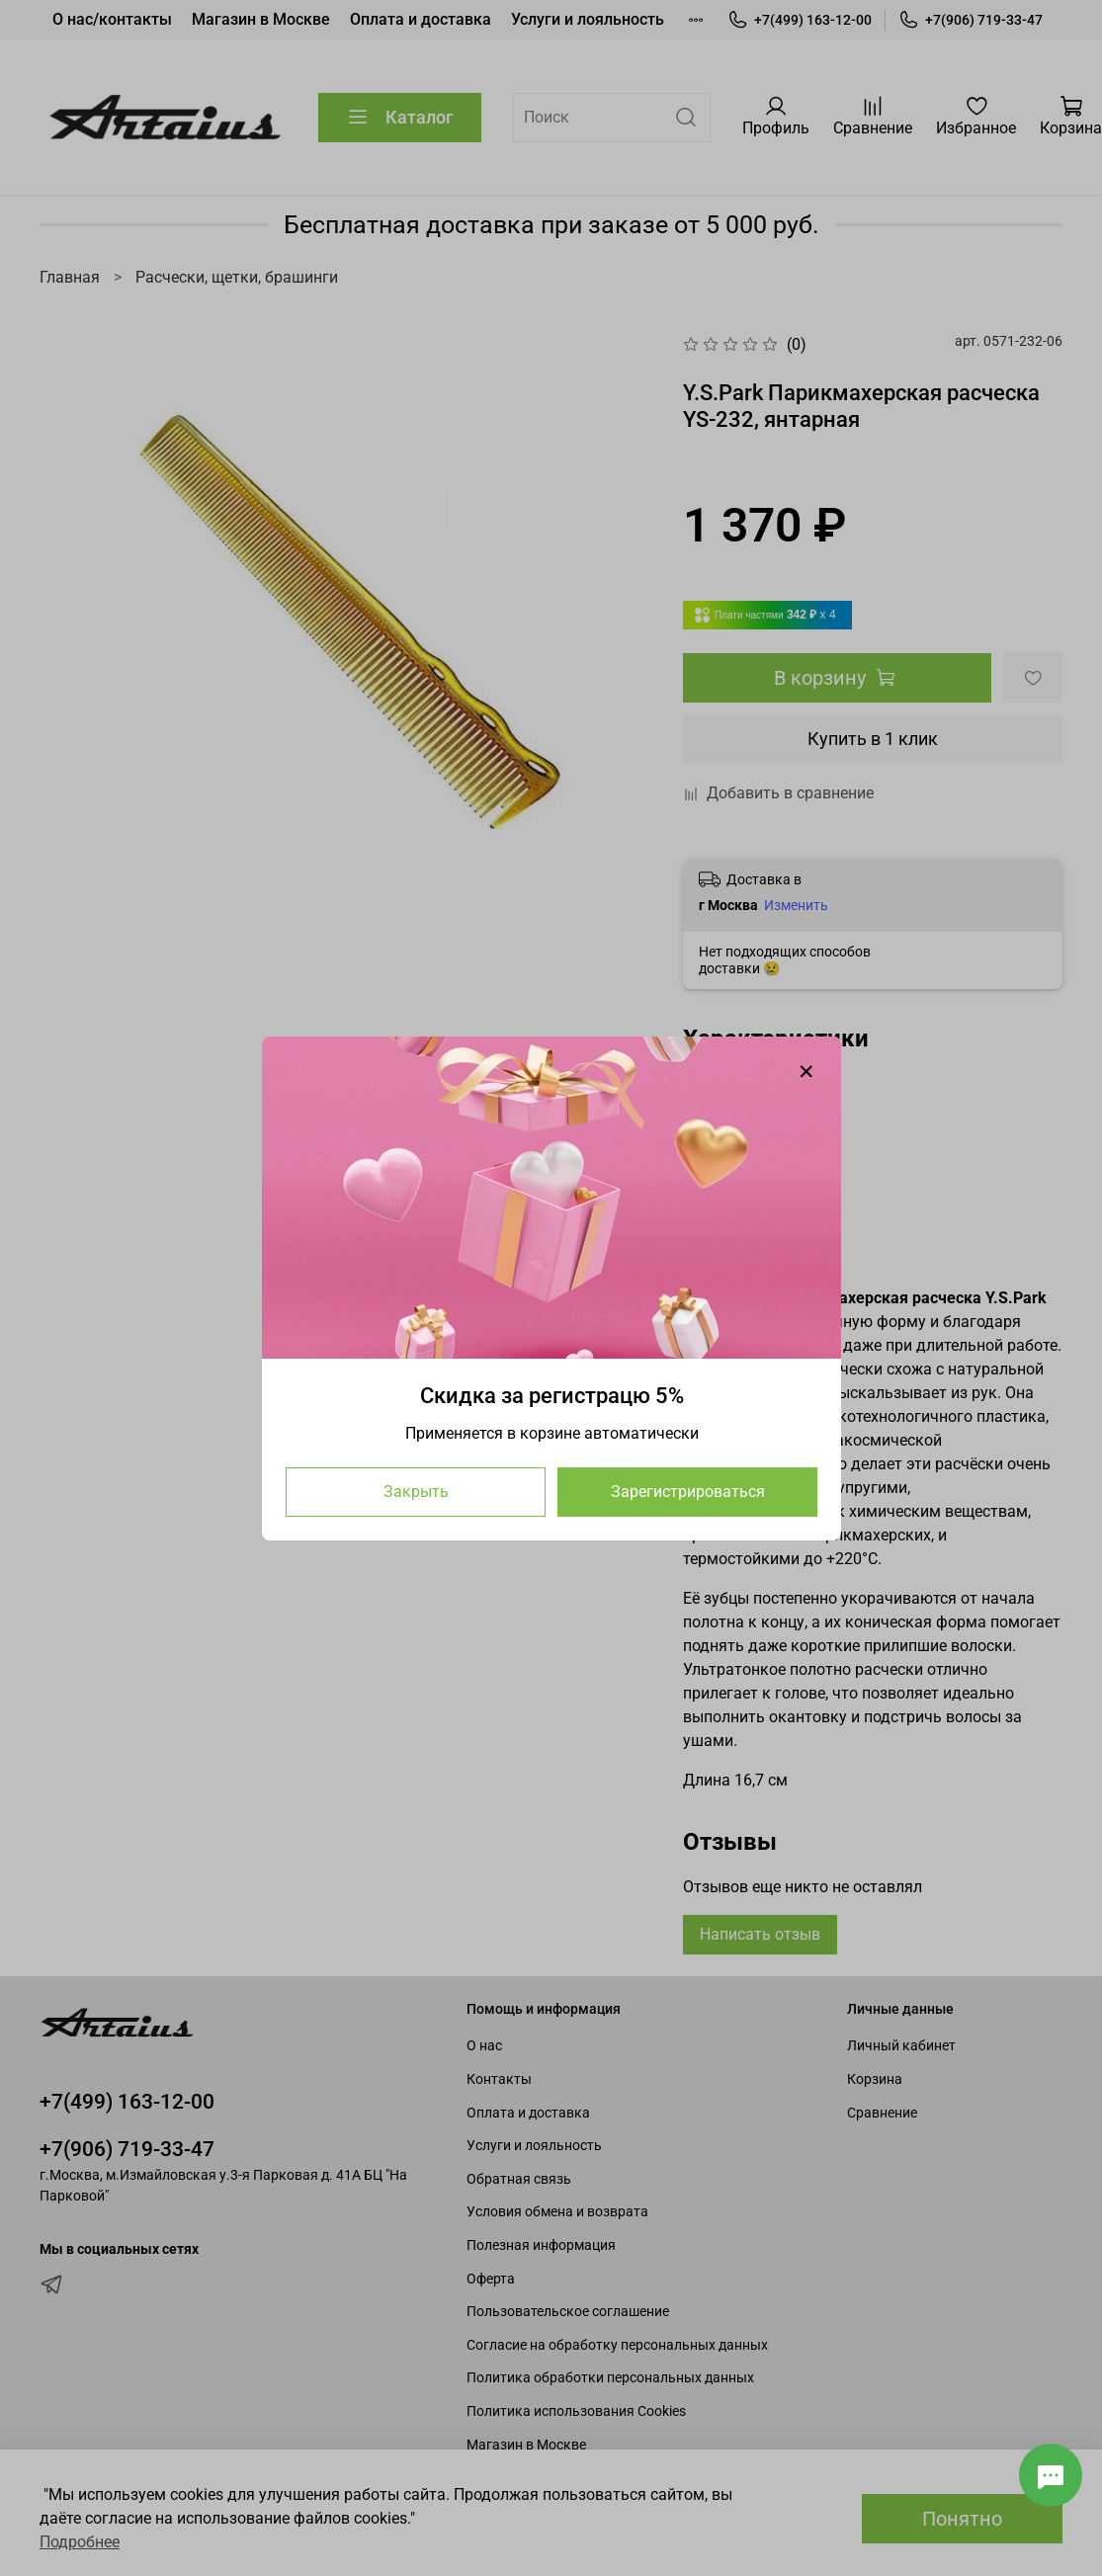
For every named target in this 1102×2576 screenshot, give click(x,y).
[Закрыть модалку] (806, 1072)
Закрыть (415, 1490)
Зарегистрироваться (687, 1490)
